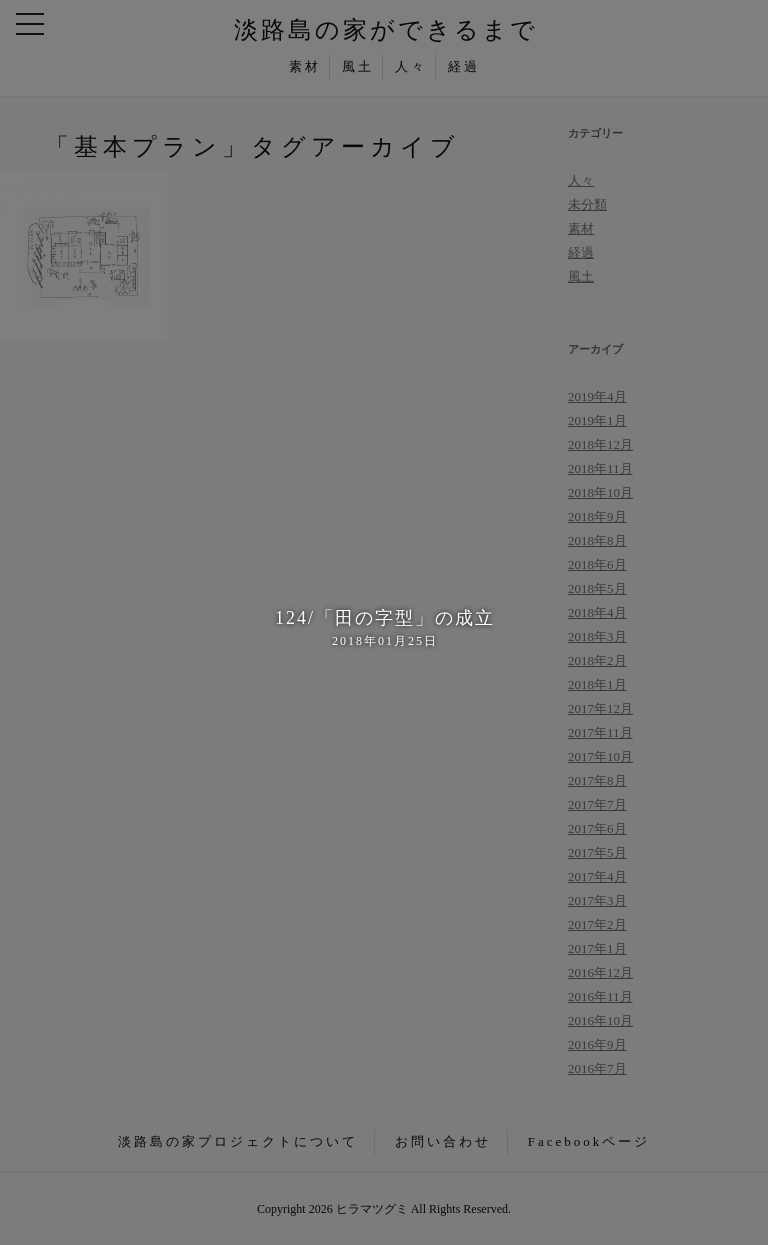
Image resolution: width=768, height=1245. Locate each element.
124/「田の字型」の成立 (384, 629)
